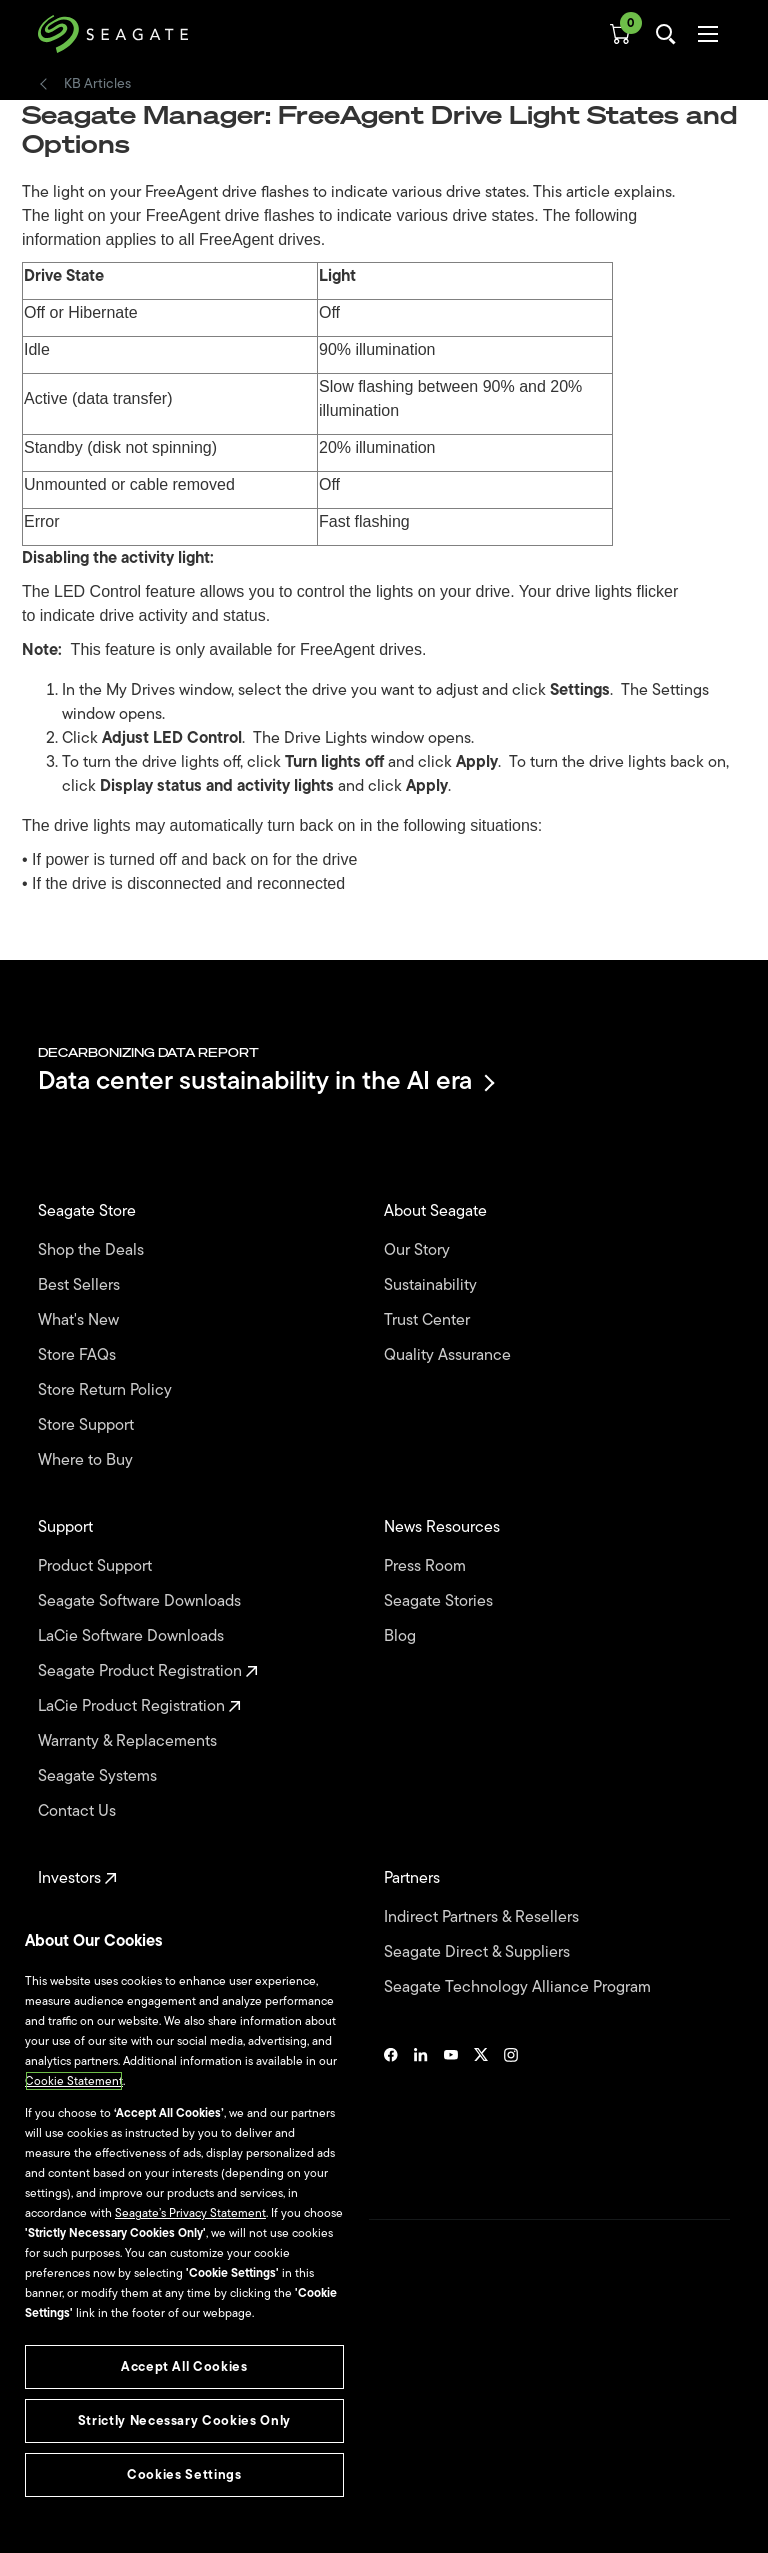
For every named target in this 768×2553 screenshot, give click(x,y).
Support (67, 1527)
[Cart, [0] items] (620, 34)
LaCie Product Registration (139, 1706)
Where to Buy (87, 1460)
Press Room (427, 1566)
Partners (414, 1878)
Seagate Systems (99, 1776)
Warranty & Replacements (129, 1741)
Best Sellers (81, 1285)
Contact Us (79, 1811)
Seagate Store (89, 1211)
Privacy (57, 2438)
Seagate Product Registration (148, 1671)
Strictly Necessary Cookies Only (184, 2420)
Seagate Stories (440, 1601)
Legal (52, 2403)
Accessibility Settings (94, 2520)
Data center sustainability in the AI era (265, 1082)
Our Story (419, 1250)
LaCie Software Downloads (133, 1636)
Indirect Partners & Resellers (483, 1917)
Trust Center (429, 1320)
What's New (80, 1320)
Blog (402, 1636)
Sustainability (432, 1285)
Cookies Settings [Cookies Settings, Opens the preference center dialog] (184, 2474)
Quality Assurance (449, 1355)
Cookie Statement (74, 2081)
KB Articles (97, 84)
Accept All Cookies (184, 2366)
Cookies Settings (83, 2505)
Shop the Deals (95, 1250)
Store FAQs (79, 1355)
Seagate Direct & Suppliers (479, 1952)
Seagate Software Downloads (141, 1601)
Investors (77, 1878)
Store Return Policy (107, 1390)
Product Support (97, 1566)
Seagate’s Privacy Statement (190, 2213)
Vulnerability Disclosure (100, 2472)
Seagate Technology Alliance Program (519, 1987)
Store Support (88, 1425)
